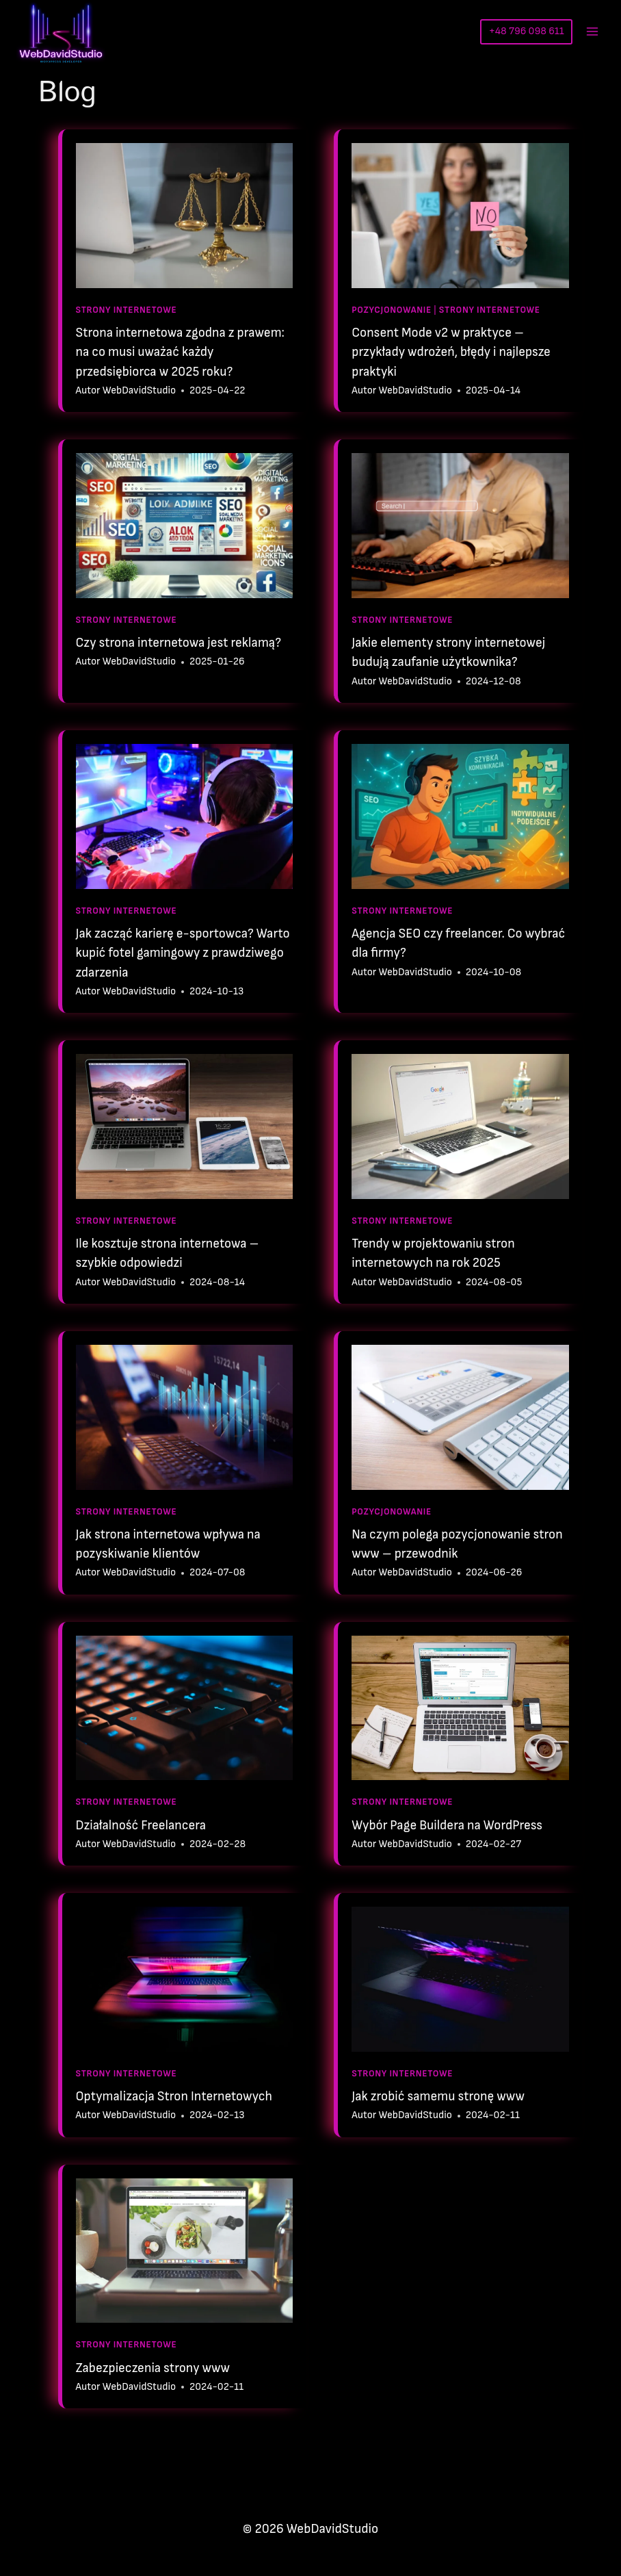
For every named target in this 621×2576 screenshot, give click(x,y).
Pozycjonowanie (392, 310)
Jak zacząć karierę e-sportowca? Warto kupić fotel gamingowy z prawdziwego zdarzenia (183, 953)
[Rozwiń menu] (592, 31)
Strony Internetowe (126, 310)
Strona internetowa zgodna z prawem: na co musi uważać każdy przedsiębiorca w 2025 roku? (180, 352)
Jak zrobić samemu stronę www (438, 2096)
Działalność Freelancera (141, 1825)
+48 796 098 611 (526, 31)
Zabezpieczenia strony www (153, 2368)
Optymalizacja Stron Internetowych (174, 2096)
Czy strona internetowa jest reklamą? (179, 643)
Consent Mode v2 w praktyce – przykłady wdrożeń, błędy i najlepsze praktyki (451, 352)
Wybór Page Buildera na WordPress (447, 1825)
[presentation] (184, 215)
